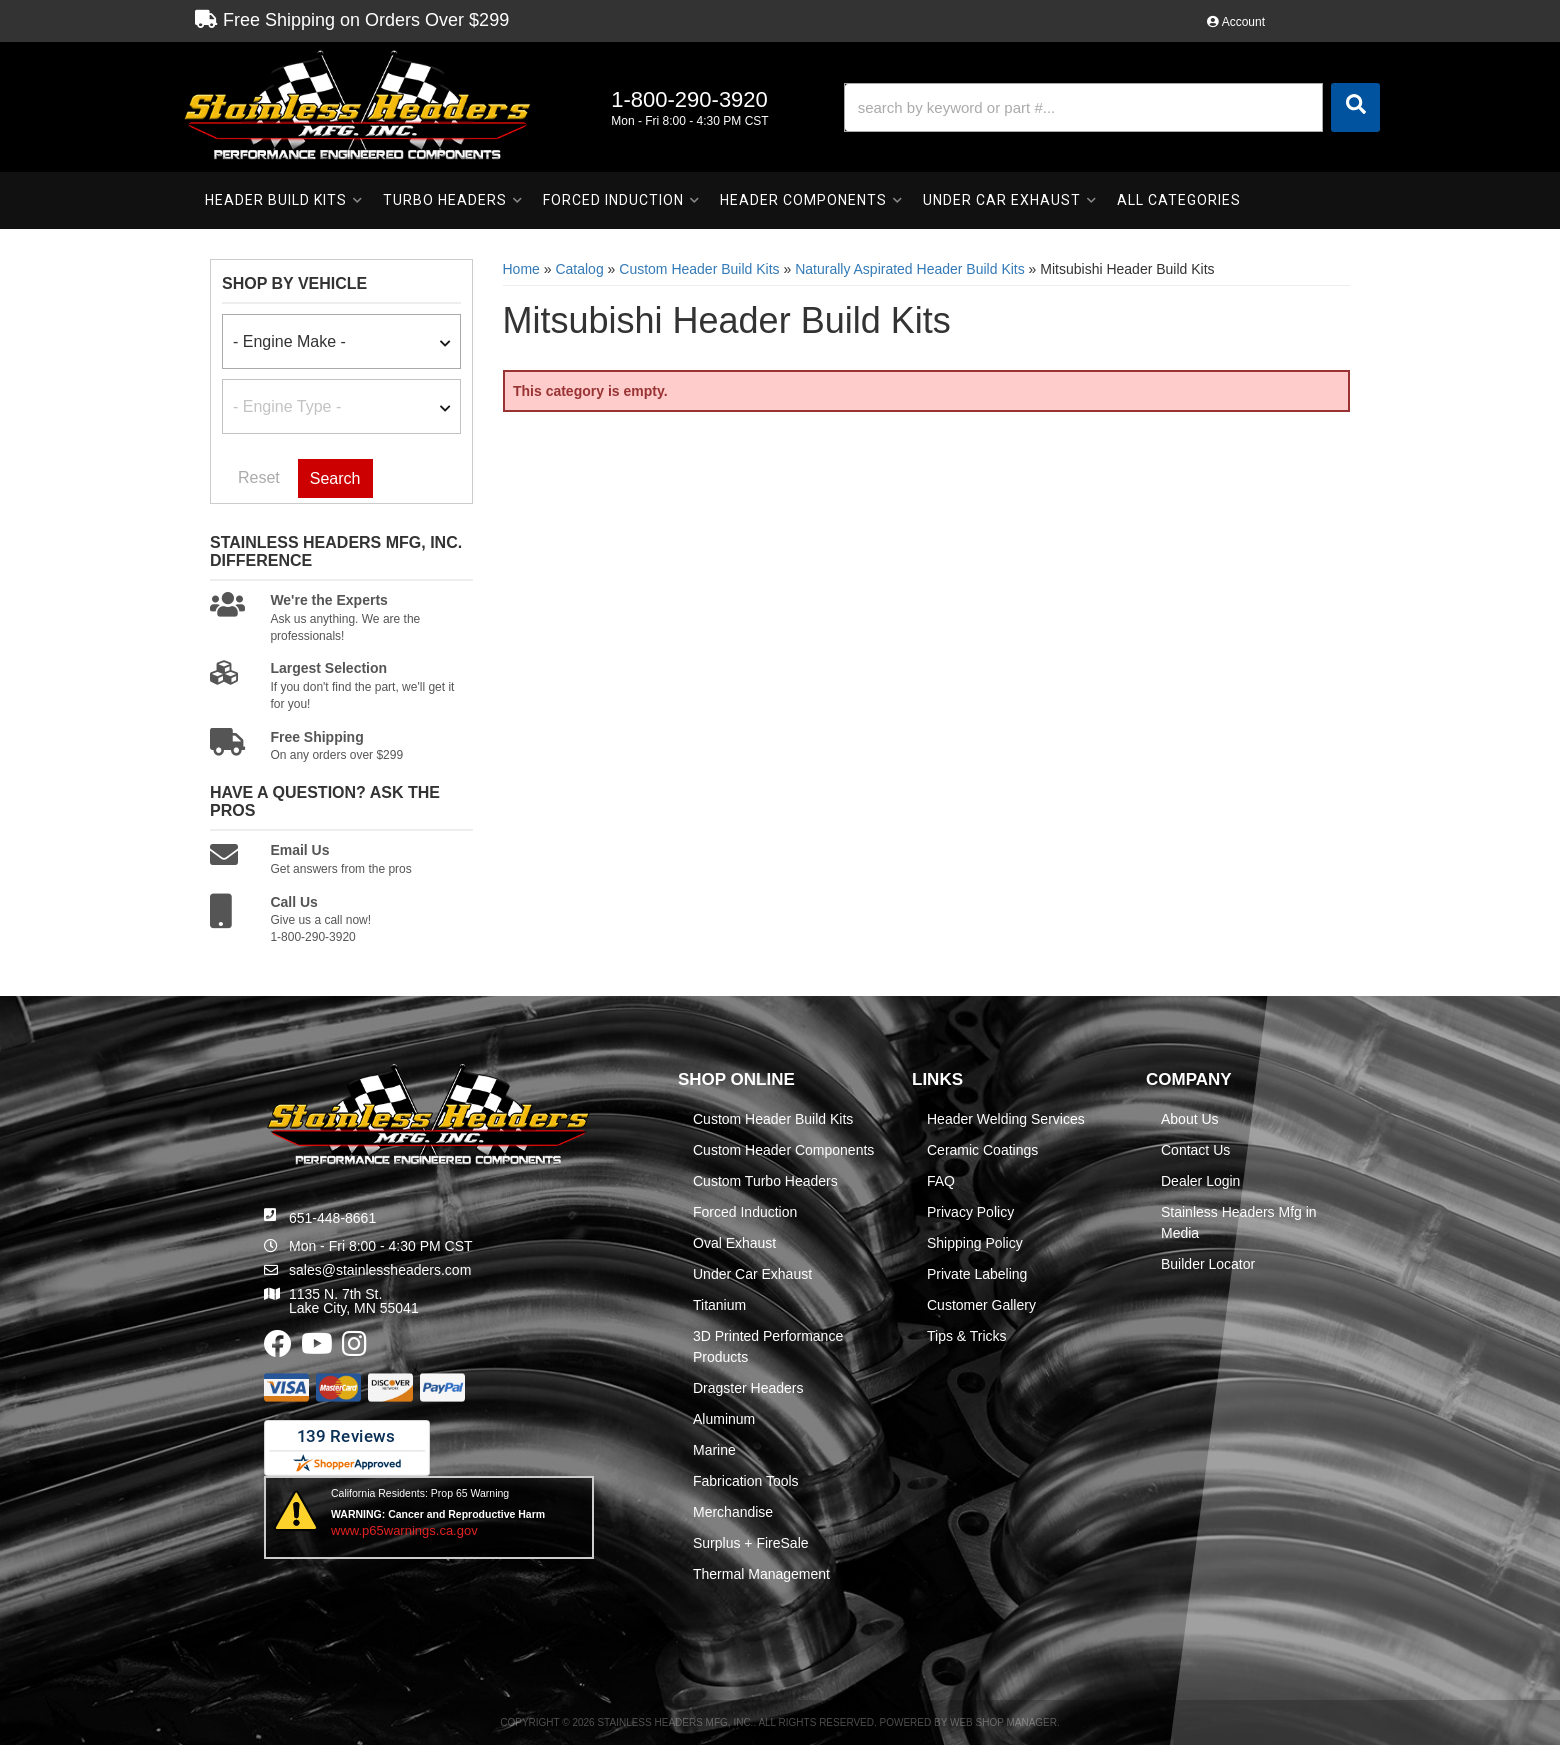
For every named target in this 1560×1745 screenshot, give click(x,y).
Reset (259, 477)
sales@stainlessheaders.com (380, 1270)
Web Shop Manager (1003, 1722)
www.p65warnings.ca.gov (404, 1530)
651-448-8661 (332, 1218)
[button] (1112, 107)
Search (335, 478)
